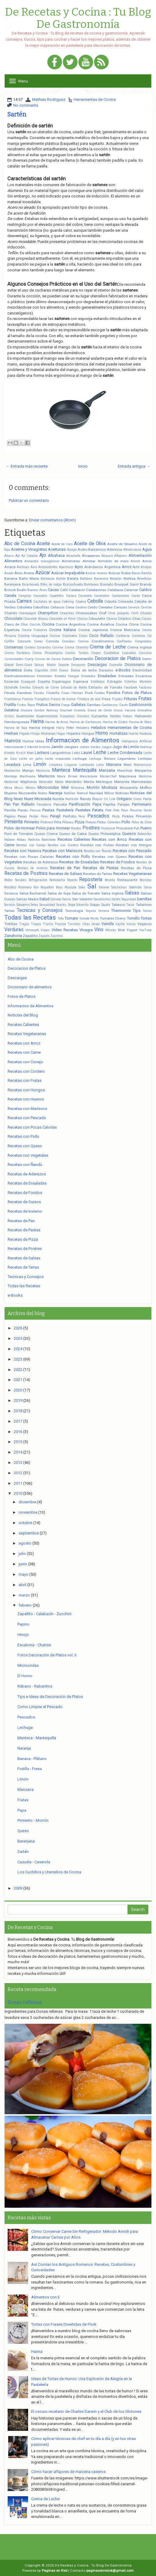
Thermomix (121, 910)
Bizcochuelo (73, 584)
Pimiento (31, 822)
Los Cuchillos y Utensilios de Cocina (49, 1872)
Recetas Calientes (74, 839)
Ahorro (9, 556)
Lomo (100, 765)
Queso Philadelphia (104, 834)
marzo (24, 1595)
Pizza (79, 822)
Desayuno (78, 665)
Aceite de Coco (62, 544)
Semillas (144, 899)
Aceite (43, 543)
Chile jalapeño (118, 613)
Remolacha (57, 880)
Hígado (24, 734)
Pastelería (65, 810)
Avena (29, 573)
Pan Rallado (24, 804)
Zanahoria (13, 935)
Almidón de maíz (113, 561)
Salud (44, 899)
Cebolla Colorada (118, 601)
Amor (147, 561)
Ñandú (85, 799)
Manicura (43, 771)
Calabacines (96, 590)
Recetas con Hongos (134, 845)
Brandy (146, 584)
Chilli (135, 613)
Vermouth (32, 930)
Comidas (68, 641)
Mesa (8, 788)
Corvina (57, 647)
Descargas (97, 664)
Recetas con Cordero (63, 845)
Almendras (71, 561)
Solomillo (82, 905)
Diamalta (115, 665)
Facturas (145, 687)
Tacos (130, 905)
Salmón (135, 887)
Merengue (104, 782)
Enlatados (88, 676)
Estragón (114, 681)
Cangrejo (24, 596)
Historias (48, 733)
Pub (136, 828)
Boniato (106, 584)
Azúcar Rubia (119, 573)
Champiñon (48, 613)
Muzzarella (28, 793)
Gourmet (66, 710)
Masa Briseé (67, 776)
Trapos (36, 924)
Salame (104, 887)
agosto (25, 1543)
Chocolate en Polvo (62, 619)
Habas (127, 716)
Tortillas (10, 924)
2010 (18, 1493)
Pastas (48, 810)
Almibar (89, 561)
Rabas (21, 840)
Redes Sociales (15, 880)
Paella (147, 799)
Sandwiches (102, 899)
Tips (136, 910)
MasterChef (108, 776)
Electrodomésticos (19, 676)
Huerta (133, 734)
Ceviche (146, 607)
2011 (18, 1483)
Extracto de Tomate (105, 687)
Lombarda (86, 765)
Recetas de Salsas (65, 873)
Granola (79, 710)
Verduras (14, 929)
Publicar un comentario (29, 500)
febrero (25, 1605)
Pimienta (13, 822)
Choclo (146, 613)
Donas (63, 670)
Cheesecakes (86, 613)
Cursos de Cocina (48, 659)
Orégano (124, 798)
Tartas (9, 911)
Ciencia (111, 619)
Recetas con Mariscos (62, 850)
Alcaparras (91, 555)
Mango (28, 770)
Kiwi (30, 753)
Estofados (98, 682)
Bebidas (116, 579)
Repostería (90, 879)
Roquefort (47, 887)
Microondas (48, 787)
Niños (109, 793)
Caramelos (102, 596)
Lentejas (145, 758)
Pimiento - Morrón (33, 1820)
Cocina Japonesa (93, 630)
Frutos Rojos (26, 705)
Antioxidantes (48, 567)
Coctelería (123, 636)
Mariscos (46, 776)
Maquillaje (124, 771)
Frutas (145, 698)
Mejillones (28, 782)
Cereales (106, 607)
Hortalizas (119, 733)
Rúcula (70, 887)
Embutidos (44, 676)
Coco (83, 636)
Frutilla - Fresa (29, 1768)
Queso (23, 1830)
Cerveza (134, 607)
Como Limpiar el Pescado (40, 1706)
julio (22, 1553)
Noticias (122, 793)
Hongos (88, 733)
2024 (18, 1349)
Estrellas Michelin (138, 682)
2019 (18, 1400)
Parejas (124, 804)
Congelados (143, 641)
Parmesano (142, 804)
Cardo (135, 596)
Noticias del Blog (23, 1015)
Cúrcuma (145, 653)
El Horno (24, 1676)
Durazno (106, 670)
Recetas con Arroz (109, 839)
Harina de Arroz (56, 722)
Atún (18, 573)
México (30, 788)
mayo (23, 1574)
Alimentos (13, 561)
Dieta (28, 670)
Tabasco (118, 904)
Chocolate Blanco (35, 619)
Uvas (96, 924)
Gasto (123, 705)
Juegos (106, 747)
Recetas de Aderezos (40, 862)
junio (23, 1564)
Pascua (35, 810)
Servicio (9, 905)
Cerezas (120, 607)
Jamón (57, 746)
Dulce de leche (84, 670)
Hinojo (35, 734)
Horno (101, 733)
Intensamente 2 (15, 747)
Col (149, 636)
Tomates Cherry (113, 918)
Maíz (128, 765)
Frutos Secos (48, 704)
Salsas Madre (27, 899)
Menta (89, 782)
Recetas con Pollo (73, 856)
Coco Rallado (101, 635)
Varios (131, 924)
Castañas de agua (46, 602)
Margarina (143, 770)
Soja (71, 904)
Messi (18, 788)
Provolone (124, 828)
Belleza (130, 578)
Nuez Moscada (37, 798)
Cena (70, 607)
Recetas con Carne (24, 1052)
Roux (59, 887)
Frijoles (117, 699)
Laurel (86, 752)
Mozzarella (129, 787)
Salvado (55, 899)
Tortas (146, 918)
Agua (147, 549)
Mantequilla (84, 770)
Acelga (72, 550)
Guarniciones (47, 716)
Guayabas (67, 716)
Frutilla (10, 704)
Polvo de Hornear (19, 828)
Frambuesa (12, 699)
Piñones (68, 822)
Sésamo (23, 904)
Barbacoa (47, 579)
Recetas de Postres (26, 873)
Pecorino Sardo (141, 810)
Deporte (63, 665)
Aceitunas (57, 549)
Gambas (93, 705)
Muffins (146, 787)
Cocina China (127, 624)
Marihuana (27, 776)
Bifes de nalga (51, 584)
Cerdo (92, 607)
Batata (72, 578)
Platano (90, 822)
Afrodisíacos (132, 550)
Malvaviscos (143, 765)
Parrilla (10, 810)
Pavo (124, 810)
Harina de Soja (15, 728)
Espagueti (28, 682)
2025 (18, 1338)
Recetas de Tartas (97, 874)
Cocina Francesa (34, 630)
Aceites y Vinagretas (29, 549)
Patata (97, 810)
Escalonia (144, 676)
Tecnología (74, 911)
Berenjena (12, 584)
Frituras (130, 698)
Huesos (146, 733)
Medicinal (11, 782)
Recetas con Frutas (97, 845)
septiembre (29, 1533)
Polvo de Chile (142, 822)
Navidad (96, 793)
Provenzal (108, 828)
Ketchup (146, 747)
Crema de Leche (107, 647)
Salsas (132, 893)
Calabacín (77, 590)
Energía (73, 676)
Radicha (34, 840)
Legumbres (127, 758)
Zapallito (30, 936)
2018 (18, 1411)
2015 (18, 1441)
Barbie (61, 579)
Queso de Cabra (73, 834)
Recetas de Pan (65, 867)
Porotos (76, 828)
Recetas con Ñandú (98, 851)
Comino (83, 641)
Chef (103, 613)
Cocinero (69, 636)
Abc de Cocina (19, 543)
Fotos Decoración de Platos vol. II (46, 1655)
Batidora (86, 579)
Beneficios (144, 579)
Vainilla (107, 923)
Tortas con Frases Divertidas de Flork (63, 2324)
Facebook (130, 687)
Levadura (12, 764)
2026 (18, 1328)
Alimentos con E (45, 2297)
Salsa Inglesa (112, 893)
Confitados (124, 641)
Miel (65, 787)
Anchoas (23, 567)
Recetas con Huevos (22, 850)
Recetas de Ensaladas (79, 862)
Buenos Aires (37, 590)
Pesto (116, 816)
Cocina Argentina (70, 624)
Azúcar (42, 572)
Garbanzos (110, 705)
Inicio (83, 466)
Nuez (18, 798)
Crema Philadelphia (47, 653)
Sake (81, 887)
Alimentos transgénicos (42, 561)
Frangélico (41, 699)
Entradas (125, 676)
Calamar (131, 590)
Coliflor (9, 641)
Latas (76, 753)
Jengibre (71, 747)
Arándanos (93, 567)
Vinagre (86, 930)
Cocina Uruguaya (33, 636)
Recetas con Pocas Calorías (29, 856)
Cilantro (124, 618)
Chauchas (67, 613)
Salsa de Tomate (86, 893)
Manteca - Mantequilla (36, 1738)
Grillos (9, 716)
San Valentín (82, 899)
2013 (18, 1462)
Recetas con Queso (109, 856)
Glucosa (26, 710)
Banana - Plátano (32, 1758)
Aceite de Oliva (90, 543)
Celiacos (57, 607)
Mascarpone (88, 776)
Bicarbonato (30, 584)
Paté (108, 810)
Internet (32, 747)
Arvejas (146, 567)
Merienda (121, 782)
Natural (82, 793)
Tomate (71, 918)
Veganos (144, 924)
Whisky (110, 930)
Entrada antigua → (134, 466)
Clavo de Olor (16, 624)
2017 (18, 1421)
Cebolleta (24, 607)
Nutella (58, 799)
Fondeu (99, 693)
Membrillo (73, 782)
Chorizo (82, 619)
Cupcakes (129, 653)
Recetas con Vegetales (28, 1155)
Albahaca (56, 555)
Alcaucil (107, 556)
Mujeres (10, 793)
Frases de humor (63, 699)
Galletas (78, 704)
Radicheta (49, 840)
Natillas (69, 793)
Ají (17, 555)
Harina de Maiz (140, 722)
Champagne (27, 613)
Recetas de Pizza (136, 868)
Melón (59, 782)
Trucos (60, 924)
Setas (34, 905)
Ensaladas (107, 676)
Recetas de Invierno (32, 868)
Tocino (147, 911)
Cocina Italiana (62, 629)
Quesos (129, 833)
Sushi (105, 904)
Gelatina (11, 710)
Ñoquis (97, 799)
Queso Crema (46, 834)
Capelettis (56, 596)
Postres (91, 828)
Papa (97, 804)
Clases (147, 619)
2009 (18, 1888)
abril (22, 1584)
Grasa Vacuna (125, 710)
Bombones (91, 584)
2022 (18, 1369)
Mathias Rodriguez (48, 99)
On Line (109, 799)
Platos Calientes (109, 822)
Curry (29, 659)
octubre (25, 1522)
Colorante (24, 641)
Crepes (96, 653)
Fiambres (24, 693)
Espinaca (80, 681)
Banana (10, 578)
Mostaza (109, 787)
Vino (98, 929)
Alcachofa (73, 556)
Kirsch (21, 753)
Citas (136, 618)
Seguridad (129, 899)
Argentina (112, 567)
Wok (121, 930)
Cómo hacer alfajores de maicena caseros (68, 2471)
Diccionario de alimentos (30, 987)
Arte (136, 567)
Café (64, 590)
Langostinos (60, 753)
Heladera (82, 728)
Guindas (83, 716)
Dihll (53, 670)
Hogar (60, 734)
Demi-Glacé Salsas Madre (36, 665)
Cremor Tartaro (77, 653)
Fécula (9, 693)
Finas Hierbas (72, 693)
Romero (24, 887)
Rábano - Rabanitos (34, 1686)
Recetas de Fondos (117, 862)
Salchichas (119, 887)
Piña (57, 822)
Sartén (17, 114)
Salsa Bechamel (32, 893)
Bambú (146, 573)
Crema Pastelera (17, 653)
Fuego (65, 705)
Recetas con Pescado (132, 850)
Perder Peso (38, 816)
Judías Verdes (89, 747)
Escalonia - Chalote (34, 1645)
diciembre (27, 1502)
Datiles (67, 659)
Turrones (74, 924)
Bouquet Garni (126, 584)
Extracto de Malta (74, 687)
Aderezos (114, 549)
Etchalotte (11, 687)
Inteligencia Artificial (137, 741)
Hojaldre (73, 733)
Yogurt (131, 930)
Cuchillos (111, 653)
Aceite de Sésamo (122, 544)
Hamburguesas (16, 722)
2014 (18, 1452)
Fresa (106, 699)
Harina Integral (41, 728)
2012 (18, 1473)
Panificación (79, 804)
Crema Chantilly (77, 647)
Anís (34, 567)
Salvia (66, 899)
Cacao (53, 589)
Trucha (48, 924)
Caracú (71, 596)
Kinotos (9, 753)
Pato (116, 810)
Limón (39, 764)
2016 (18, 1431)
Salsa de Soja (59, 893)
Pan (7, 804)
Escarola (11, 681)
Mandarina (12, 771)
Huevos (12, 741)
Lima (27, 765)
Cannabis (40, 596)
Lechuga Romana (102, 759)
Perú (81, 816)
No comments (25, 105)
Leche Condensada (125, 752)
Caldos (145, 589)
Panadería (44, 805)
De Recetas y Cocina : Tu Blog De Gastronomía (78, 18)
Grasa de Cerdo (99, 710)
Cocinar (54, 636)
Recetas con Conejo (30, 845)
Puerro (146, 828)
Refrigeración (38, 880)
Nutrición (71, 799)
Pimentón (144, 816)
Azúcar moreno (96, 573)
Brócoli (10, 590)
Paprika (109, 804)
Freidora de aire (89, 699)
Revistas (146, 880)
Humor (28, 741)
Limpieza (55, 765)
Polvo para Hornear (53, 828)
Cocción (35, 625)
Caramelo (85, 596)
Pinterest (46, 822)
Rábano (9, 840)
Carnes (24, 601)
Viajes (45, 930)
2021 (18, 1379)
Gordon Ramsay (46, 710)
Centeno (81, 607)
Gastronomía (140, 704)
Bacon (136, 573)
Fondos (113, 692)
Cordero (29, 647)
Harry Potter (65, 728)
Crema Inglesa (139, 647)
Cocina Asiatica (100, 624)
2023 (18, 1359)
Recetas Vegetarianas (132, 873)
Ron (36, 887)
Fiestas (39, 693)
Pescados (98, 816)
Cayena (80, 602)
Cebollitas (41, 607)
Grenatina (144, 710)
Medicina (145, 776)
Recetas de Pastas (100, 867)
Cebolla (95, 601)
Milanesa (77, 788)
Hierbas (11, 733)
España (44, 681)
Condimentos (103, 641)
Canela (10, 595)
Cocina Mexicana (125, 630)
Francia (27, 699)
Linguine (70, 765)
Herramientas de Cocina (95, 99)
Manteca (61, 770)
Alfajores (120, 556)
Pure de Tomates (18, 834)
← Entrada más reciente (27, 466)
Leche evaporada (58, 759)
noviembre (28, 1512)
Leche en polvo (30, 759)
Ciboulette (97, 618)
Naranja (55, 793)
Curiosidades (14, 659)
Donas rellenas (25, 2002)
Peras (22, 816)
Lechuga (80, 758)
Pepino (9, 816)
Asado (8, 573)
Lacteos (42, 752)
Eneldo (60, 676)
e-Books (122, 670)
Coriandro (44, 647)
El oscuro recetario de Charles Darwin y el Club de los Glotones (86, 2411)
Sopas (95, 904)
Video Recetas (65, 930)
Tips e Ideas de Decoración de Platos (50, 1696)
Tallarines (144, 904)
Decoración (83, 658)
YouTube (145, 930)
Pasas (23, 810)
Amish (135, 561)
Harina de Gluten (115, 722)
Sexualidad (47, 905)
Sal (91, 886)
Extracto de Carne (45, 687)
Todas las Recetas (30, 917)
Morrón (93, 787)
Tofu (61, 919)
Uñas (86, 924)
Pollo (126, 822)
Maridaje (10, 776)
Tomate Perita (89, 919)
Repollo (72, 880)
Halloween (143, 716)
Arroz (127, 566)
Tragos (24, 924)
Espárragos (61, 681)
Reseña (110, 880)
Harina (37, 721)
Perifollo (69, 816)
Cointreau (138, 636)
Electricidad (142, 670)
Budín (22, 590)
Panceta (60, 804)
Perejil (55, 816)
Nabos (42, 793)
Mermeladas (141, 782)
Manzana (107, 770)
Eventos (25, 687)
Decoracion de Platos (118, 658)
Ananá (10, 567)
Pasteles (82, 810)
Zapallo (43, 936)
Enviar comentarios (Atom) (52, 520)
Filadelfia (53, 693)
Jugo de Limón (126, 746)
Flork (89, 693)
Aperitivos (66, 567)
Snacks (61, 905)
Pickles (127, 816)
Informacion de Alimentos (82, 740)
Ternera (103, 911)
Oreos (137, 799)
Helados (98, 727)
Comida (52, 641)
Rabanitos (144, 834)
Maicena (113, 764)
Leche (99, 752)
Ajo (42, 555)
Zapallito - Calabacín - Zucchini (44, 1613)
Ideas (39, 741)
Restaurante (127, 880)
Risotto (10, 887)
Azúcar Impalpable (68, 573)
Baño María (29, 578)
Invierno (44, 747)
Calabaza (115, 590)
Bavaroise (101, 579)
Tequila (90, 911)
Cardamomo (120, 596)
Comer (38, 641)
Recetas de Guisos (24, 1202)
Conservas (13, 647)
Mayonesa (127, 776)
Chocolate (13, 618)
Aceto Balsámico (92, 549)
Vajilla (120, 924)
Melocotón (46, 782)
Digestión (41, 670)
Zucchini (56, 936)
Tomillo (133, 918)
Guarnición (25, 716)
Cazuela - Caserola (33, 1862)
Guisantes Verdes (106, 716)
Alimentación (140, 555)
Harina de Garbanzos (85, 722)
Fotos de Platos (137, 692)
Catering (68, 602)
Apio (78, 566)
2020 (18, 1390)
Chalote (10, 613)
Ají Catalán (29, 556)
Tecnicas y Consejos (40, 910)
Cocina (48, 624)
